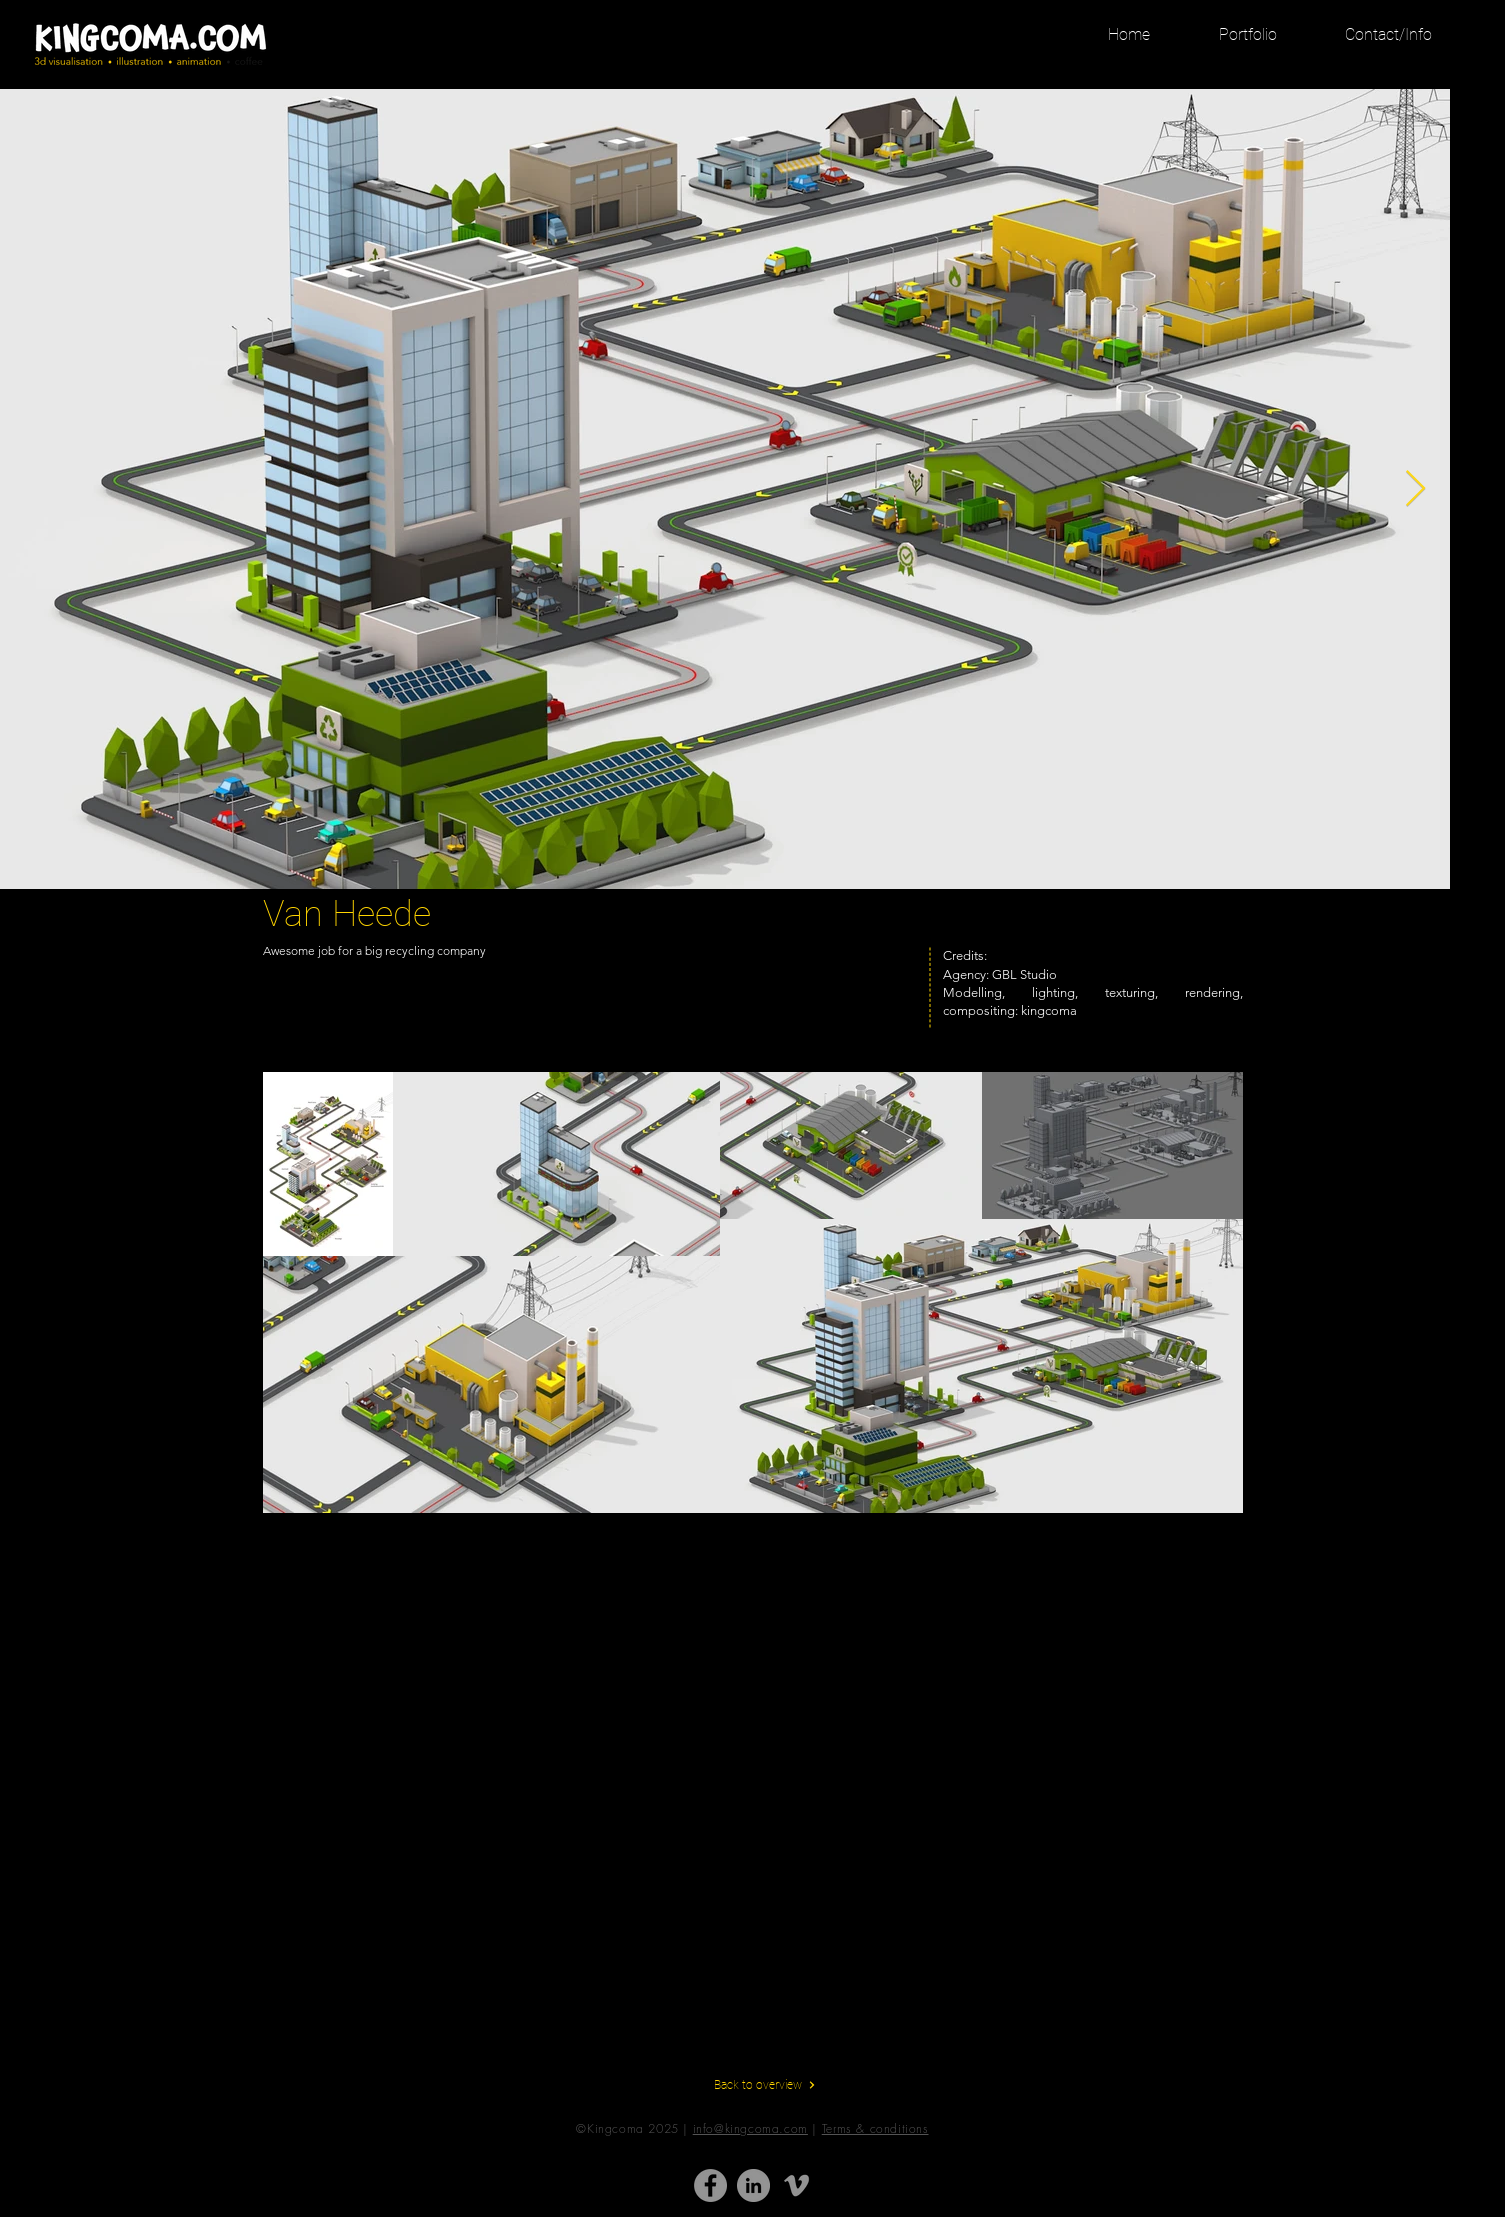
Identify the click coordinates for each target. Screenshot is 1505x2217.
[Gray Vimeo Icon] (796, 2185)
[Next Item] (1415, 489)
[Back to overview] (765, 2085)
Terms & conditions (875, 2128)
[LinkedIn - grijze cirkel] (753, 2185)
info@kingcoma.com (750, 2128)
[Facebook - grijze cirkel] (710, 2185)
